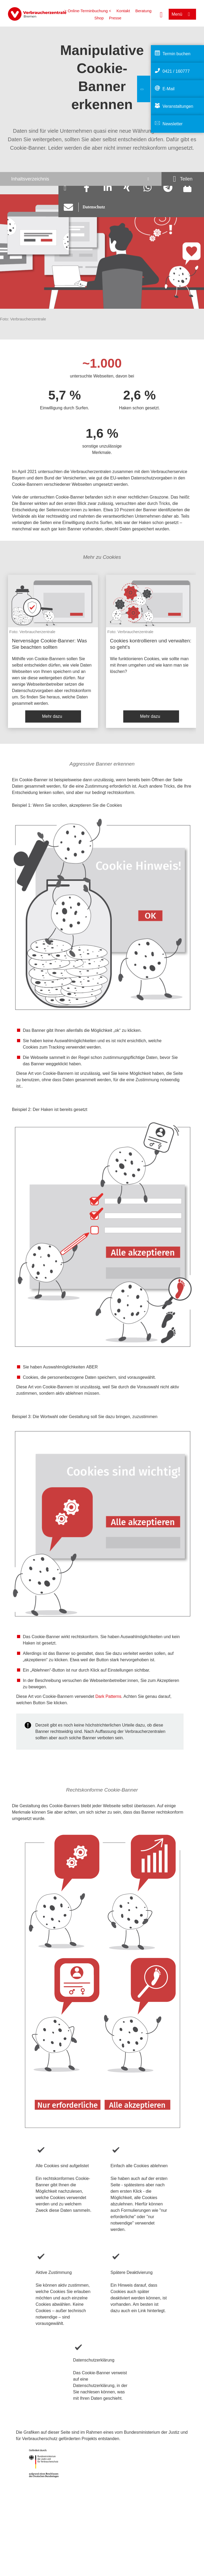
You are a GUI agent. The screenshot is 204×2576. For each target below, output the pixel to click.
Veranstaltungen (178, 106)
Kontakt (123, 10)
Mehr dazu (52, 716)
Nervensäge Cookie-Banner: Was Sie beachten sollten (49, 644)
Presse (115, 18)
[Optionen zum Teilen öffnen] (183, 179)
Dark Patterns (108, 1696)
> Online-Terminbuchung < (87, 10)
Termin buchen (176, 53)
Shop (99, 18)
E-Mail (169, 89)
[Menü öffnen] (182, 14)
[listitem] (53, 651)
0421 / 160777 (176, 71)
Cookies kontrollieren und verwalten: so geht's (150, 644)
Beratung (143, 10)
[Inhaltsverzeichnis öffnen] (81, 179)
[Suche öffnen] (161, 14)
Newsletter (173, 124)
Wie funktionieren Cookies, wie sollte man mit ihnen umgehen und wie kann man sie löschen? (149, 665)
